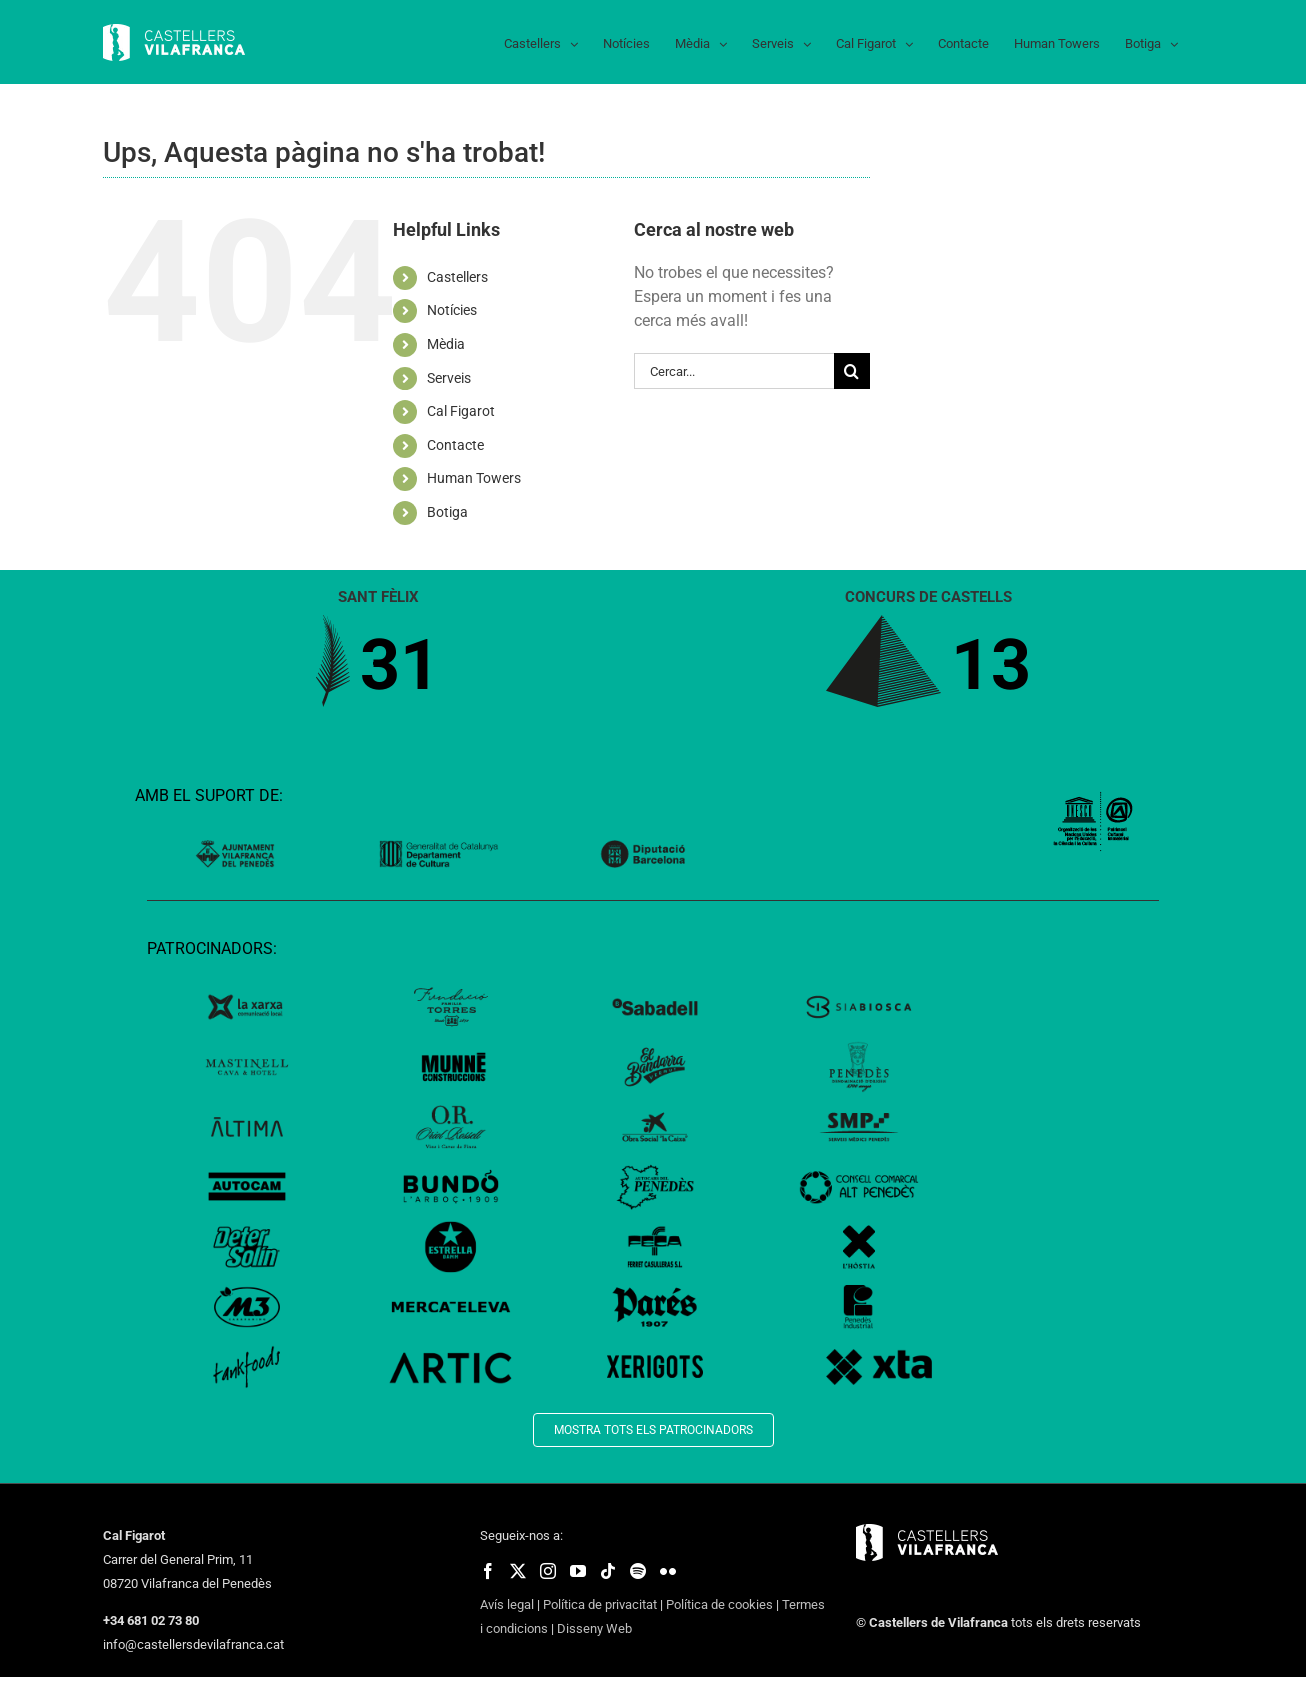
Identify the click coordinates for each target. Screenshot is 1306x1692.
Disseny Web (594, 1628)
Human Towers (474, 478)
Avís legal (507, 1604)
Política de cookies (719, 1604)
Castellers (457, 277)
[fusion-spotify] (638, 1571)
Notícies (452, 310)
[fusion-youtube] (578, 1571)
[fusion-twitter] (518, 1571)
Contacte (455, 445)
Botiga (447, 512)
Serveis (449, 378)
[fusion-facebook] (488, 1571)
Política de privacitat (600, 1604)
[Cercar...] (734, 371)
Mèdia (446, 344)
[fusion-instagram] (548, 1571)
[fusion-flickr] (668, 1571)
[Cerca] (852, 371)
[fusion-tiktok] (608, 1571)
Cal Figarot (461, 411)
